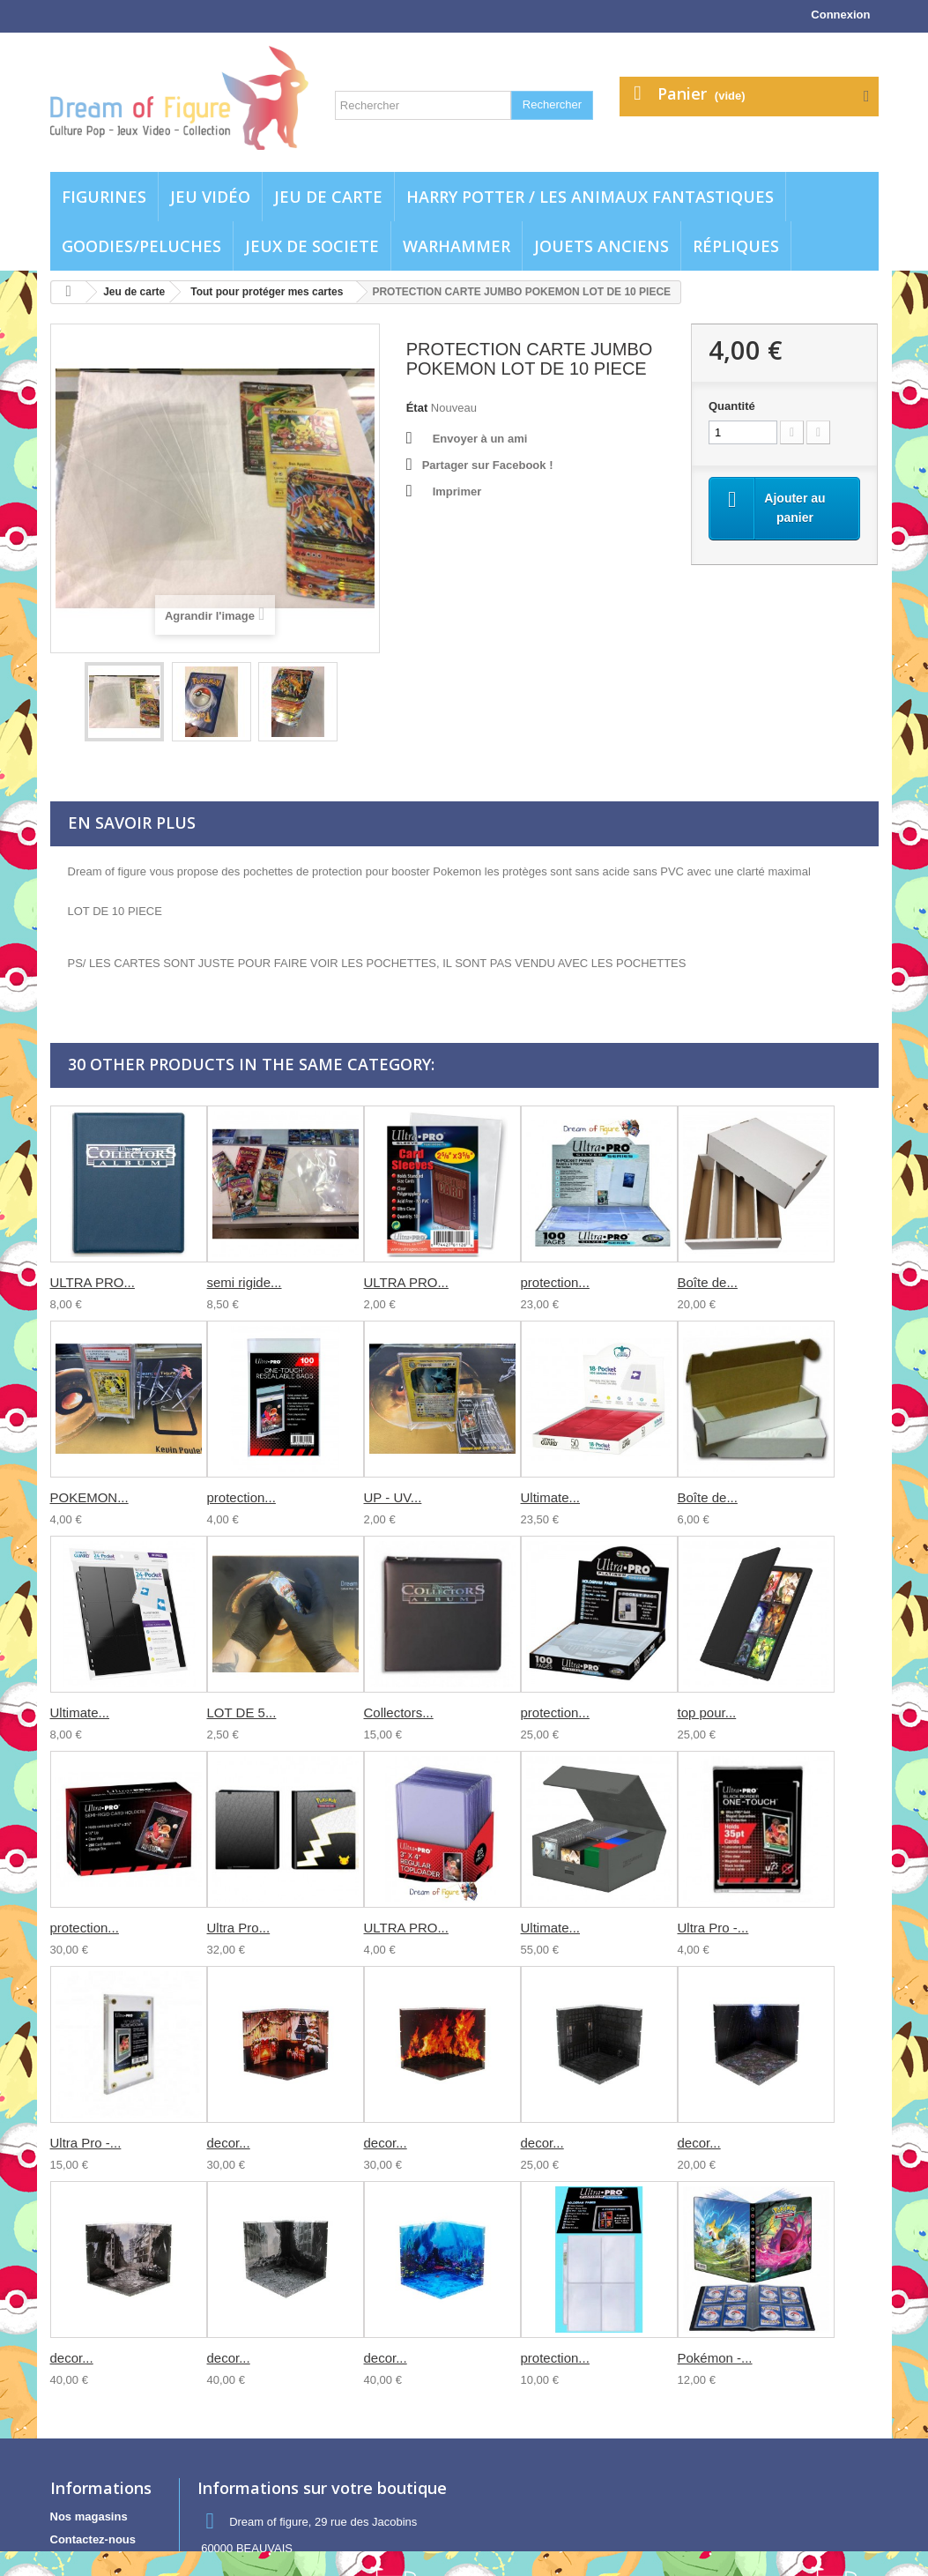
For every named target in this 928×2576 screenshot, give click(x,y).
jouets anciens (601, 246)
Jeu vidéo (210, 196)
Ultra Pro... (239, 1927)
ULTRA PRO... (92, 1282)
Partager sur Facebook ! (487, 465)
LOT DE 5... (242, 1712)
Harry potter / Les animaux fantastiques (590, 196)
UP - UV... (393, 1497)
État (417, 407)
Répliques (736, 246)
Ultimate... (551, 1497)
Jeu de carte (328, 196)
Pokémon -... (715, 2357)
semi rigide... (244, 1282)
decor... (228, 2142)
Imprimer (457, 491)
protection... (555, 1282)
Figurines (104, 196)
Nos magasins (89, 2516)
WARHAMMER (456, 246)
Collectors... (399, 1712)
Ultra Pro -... (713, 1927)
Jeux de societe (312, 246)
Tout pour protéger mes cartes (266, 292)
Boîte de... (708, 1282)
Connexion (840, 14)
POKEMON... (89, 1497)
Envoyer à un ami (480, 438)
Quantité (732, 406)
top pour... (707, 1712)
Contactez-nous (93, 2539)
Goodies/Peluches (141, 246)
